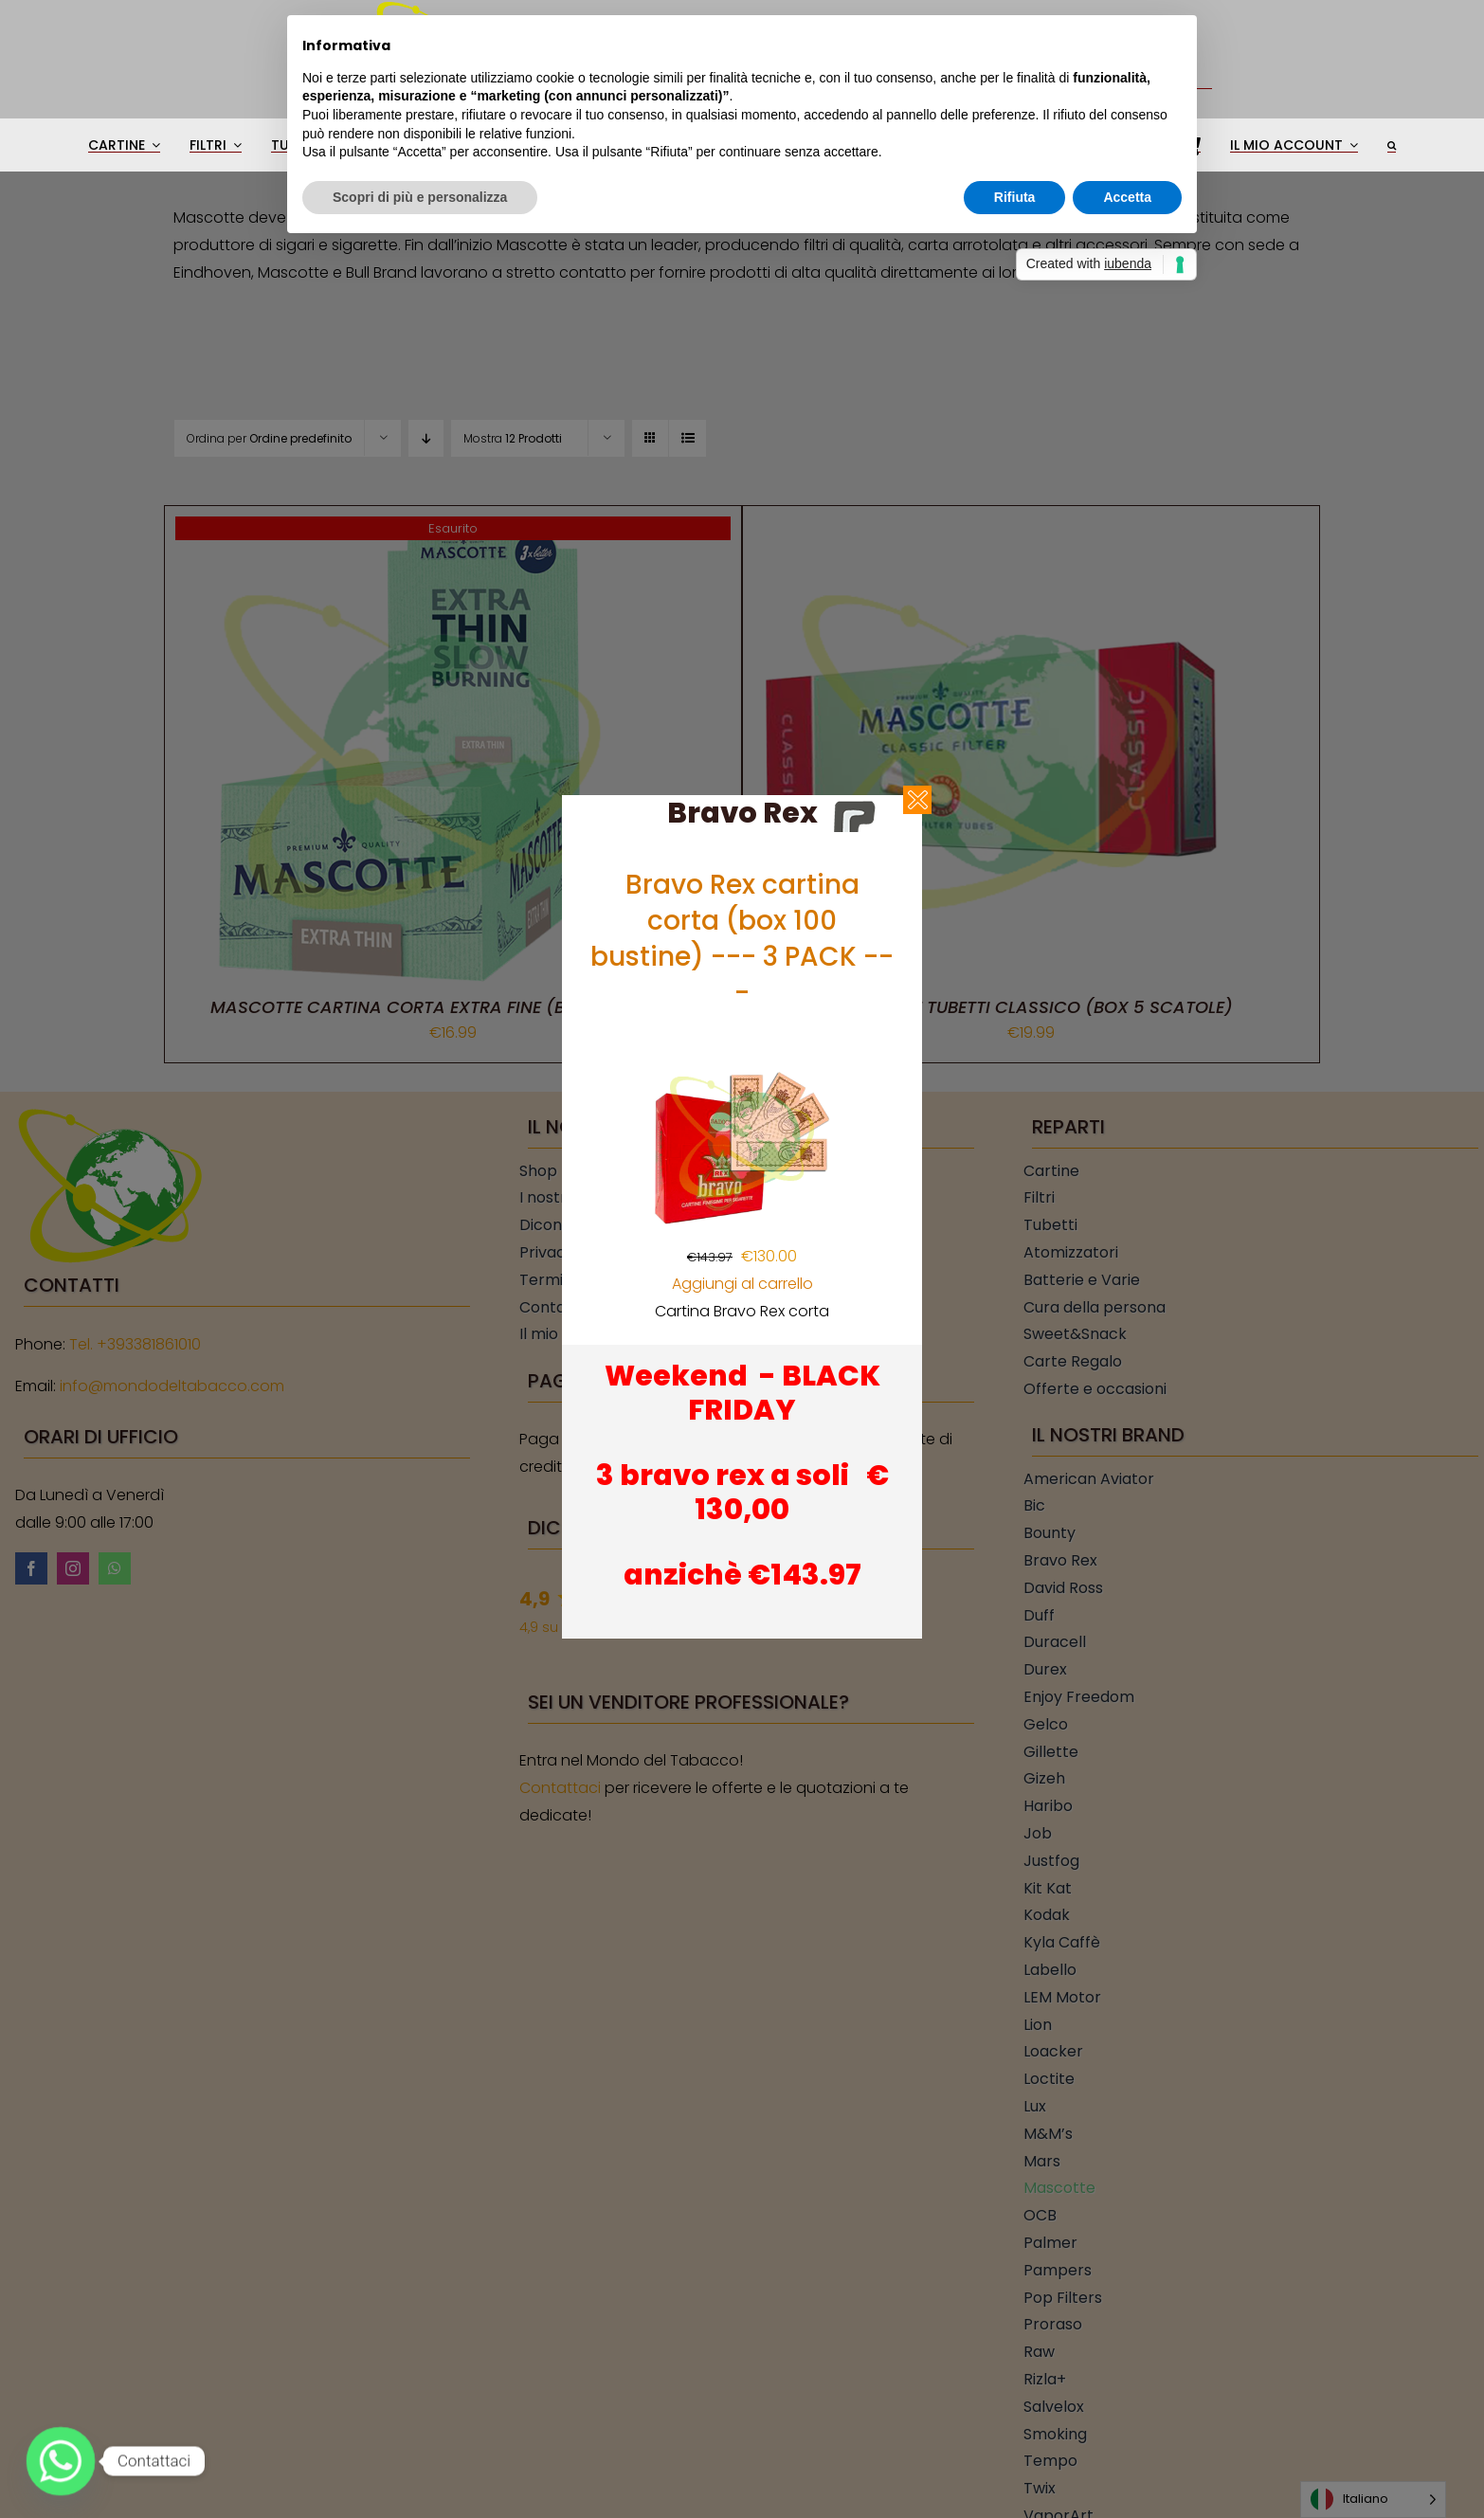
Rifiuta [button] (1015, 197)
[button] (1391, 145)
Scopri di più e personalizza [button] (420, 197)
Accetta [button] (1127, 197)
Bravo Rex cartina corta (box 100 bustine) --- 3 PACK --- (742, 938)
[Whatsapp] (60, 2461)
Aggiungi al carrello (742, 1284)
